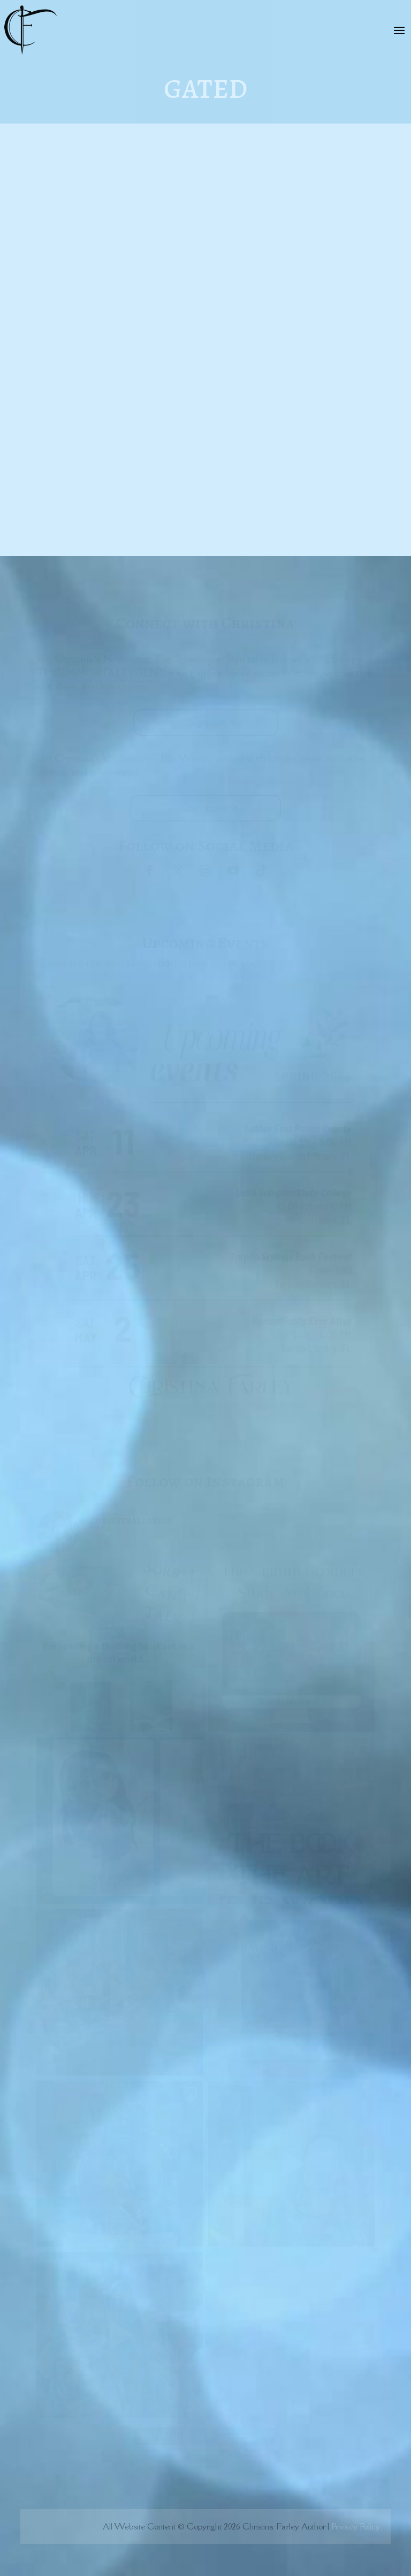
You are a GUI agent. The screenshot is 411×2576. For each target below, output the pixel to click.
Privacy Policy (355, 2526)
